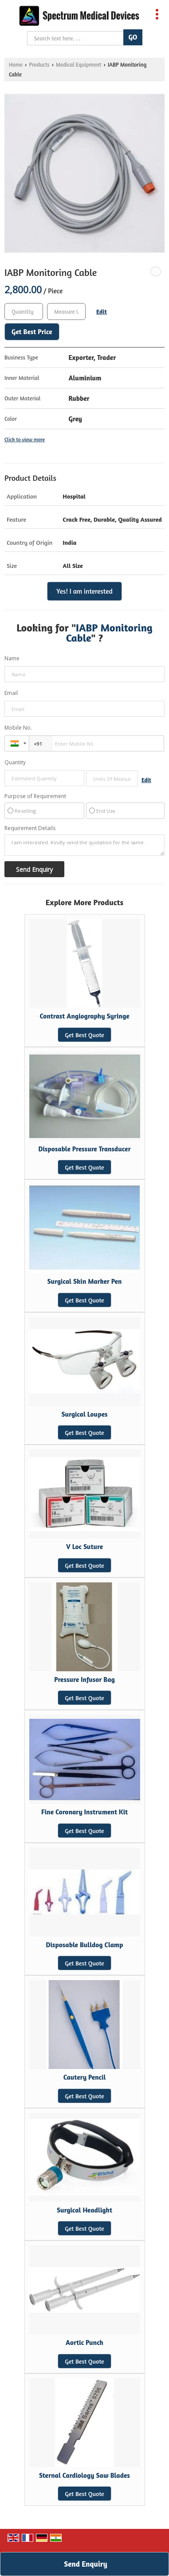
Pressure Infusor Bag (84, 1679)
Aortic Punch (84, 2342)
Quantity (15, 762)
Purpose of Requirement (35, 796)
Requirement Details (29, 828)
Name (12, 658)
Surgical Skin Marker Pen (84, 1281)
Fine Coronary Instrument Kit (84, 1812)
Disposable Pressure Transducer (84, 1149)
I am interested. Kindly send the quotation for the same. (84, 845)
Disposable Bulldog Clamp (84, 1945)
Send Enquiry (85, 2563)
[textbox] (66, 311)
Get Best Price (32, 331)
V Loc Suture (84, 1546)
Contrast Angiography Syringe (84, 1016)
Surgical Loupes (84, 1414)
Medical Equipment (78, 64)
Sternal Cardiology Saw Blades (84, 2475)
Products (39, 64)
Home (16, 64)
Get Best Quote (84, 1034)
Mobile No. (18, 727)
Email (11, 693)
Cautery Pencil (84, 2077)
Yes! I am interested (84, 591)
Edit (101, 311)
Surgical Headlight (84, 2210)
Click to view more (24, 439)
